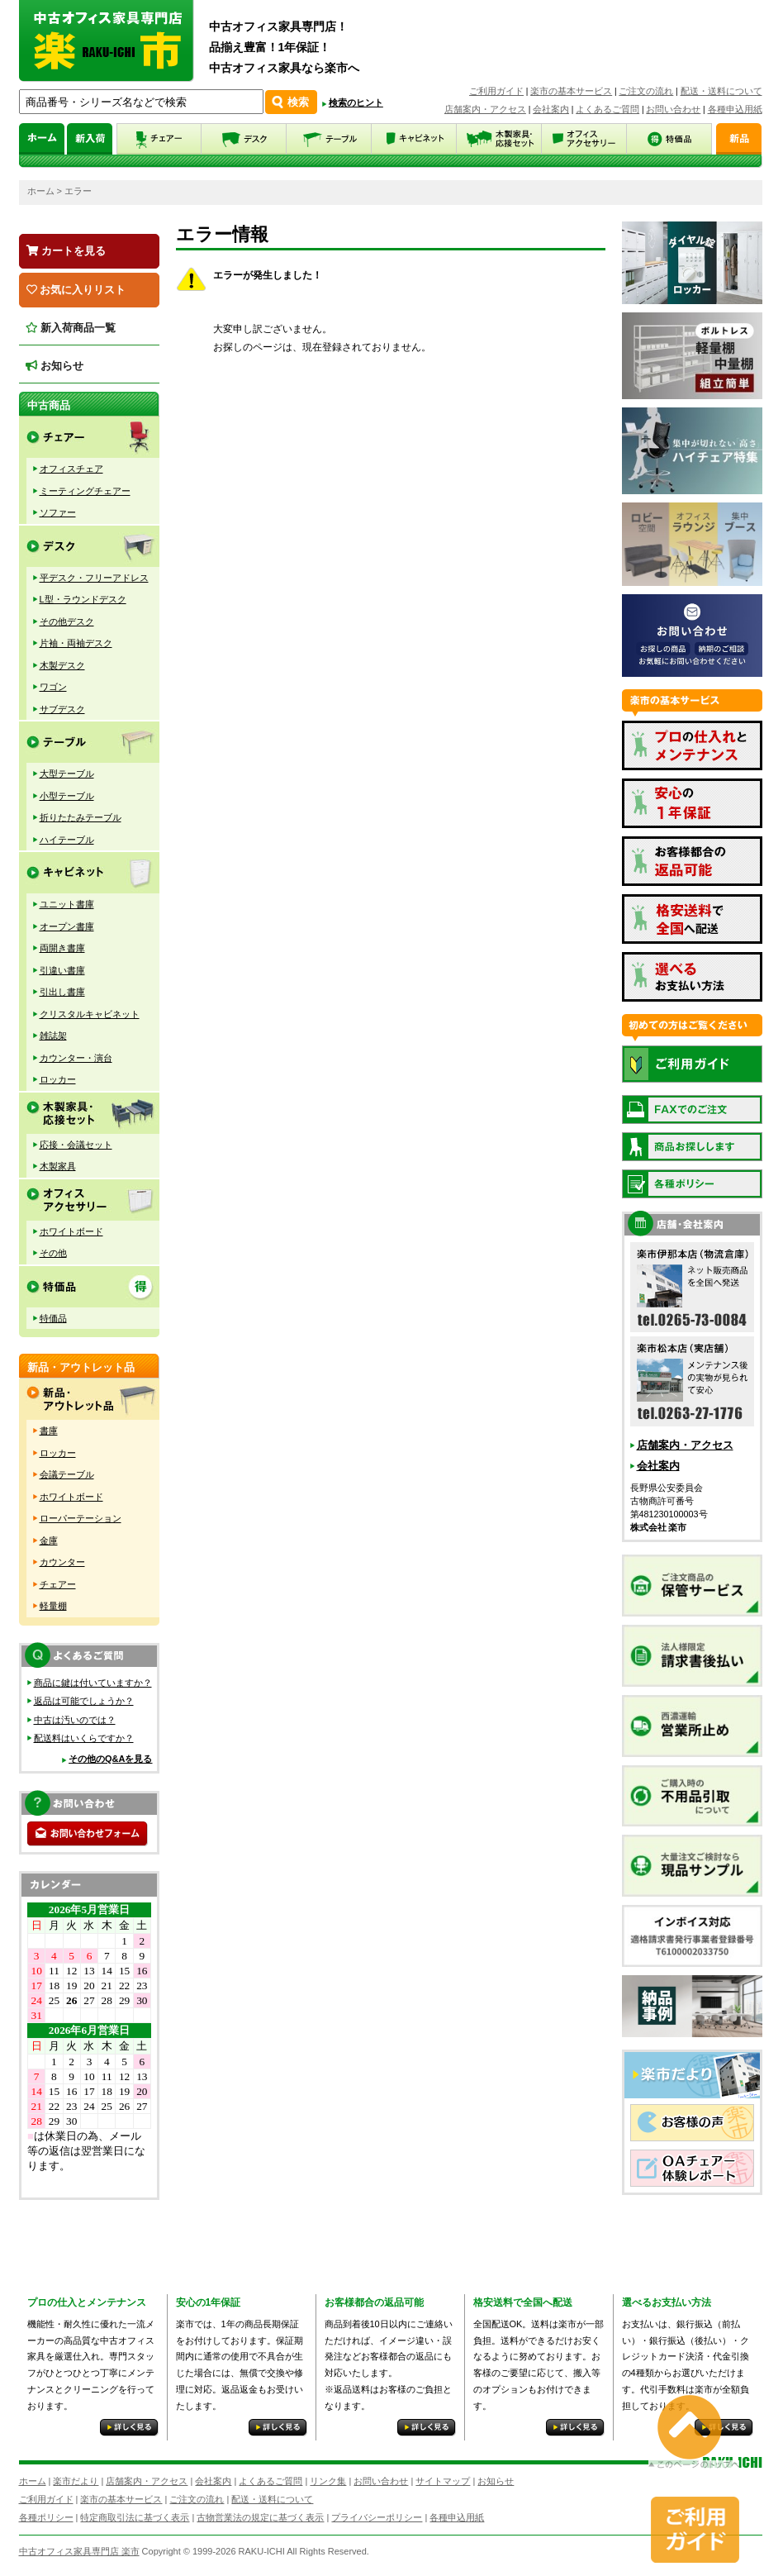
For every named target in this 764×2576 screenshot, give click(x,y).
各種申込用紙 (735, 109)
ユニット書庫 (67, 904)
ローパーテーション (80, 1518)
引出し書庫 (62, 992)
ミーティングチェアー (85, 491)
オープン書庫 (67, 926)
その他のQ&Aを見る (110, 1759)
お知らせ (55, 365)
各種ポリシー (46, 2517)
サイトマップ (442, 2481)
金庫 (49, 1540)
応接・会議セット (76, 1145)
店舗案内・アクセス (485, 109)
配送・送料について (721, 91)
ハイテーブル (67, 840)
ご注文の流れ (646, 91)
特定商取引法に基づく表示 (134, 2517)
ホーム (41, 191)
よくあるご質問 (607, 109)
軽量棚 (53, 1606)
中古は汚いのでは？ (75, 1720)
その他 (53, 1253)
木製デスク (62, 665)
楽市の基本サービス (571, 91)
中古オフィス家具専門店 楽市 (79, 2551)
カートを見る (66, 251)
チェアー (58, 1584)
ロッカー (58, 1079)
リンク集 (328, 2481)
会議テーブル (67, 1474)
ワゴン (53, 687)
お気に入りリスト (76, 289)
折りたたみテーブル (80, 817)
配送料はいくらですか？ (84, 1738)
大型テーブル (67, 774)
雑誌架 (53, 1035)
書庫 (49, 1431)
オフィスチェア (71, 469)
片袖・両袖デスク (76, 643)
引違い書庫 (62, 970)
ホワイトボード (71, 1231)
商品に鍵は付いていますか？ (93, 1683)
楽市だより (75, 2481)
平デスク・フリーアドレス (94, 578)
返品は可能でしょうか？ (84, 1701)
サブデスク (62, 709)
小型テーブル (67, 796)
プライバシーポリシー (376, 2517)
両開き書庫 (62, 948)
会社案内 (551, 109)
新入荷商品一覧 (71, 327)
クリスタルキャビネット (90, 1014)
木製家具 (58, 1166)
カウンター (62, 1562)
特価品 (53, 1318)
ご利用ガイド (496, 91)
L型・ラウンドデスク (83, 599)
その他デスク (67, 621)
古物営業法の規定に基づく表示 (260, 2517)
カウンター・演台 (76, 1058)
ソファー (58, 512)
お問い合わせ (673, 109)
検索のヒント (356, 102)
